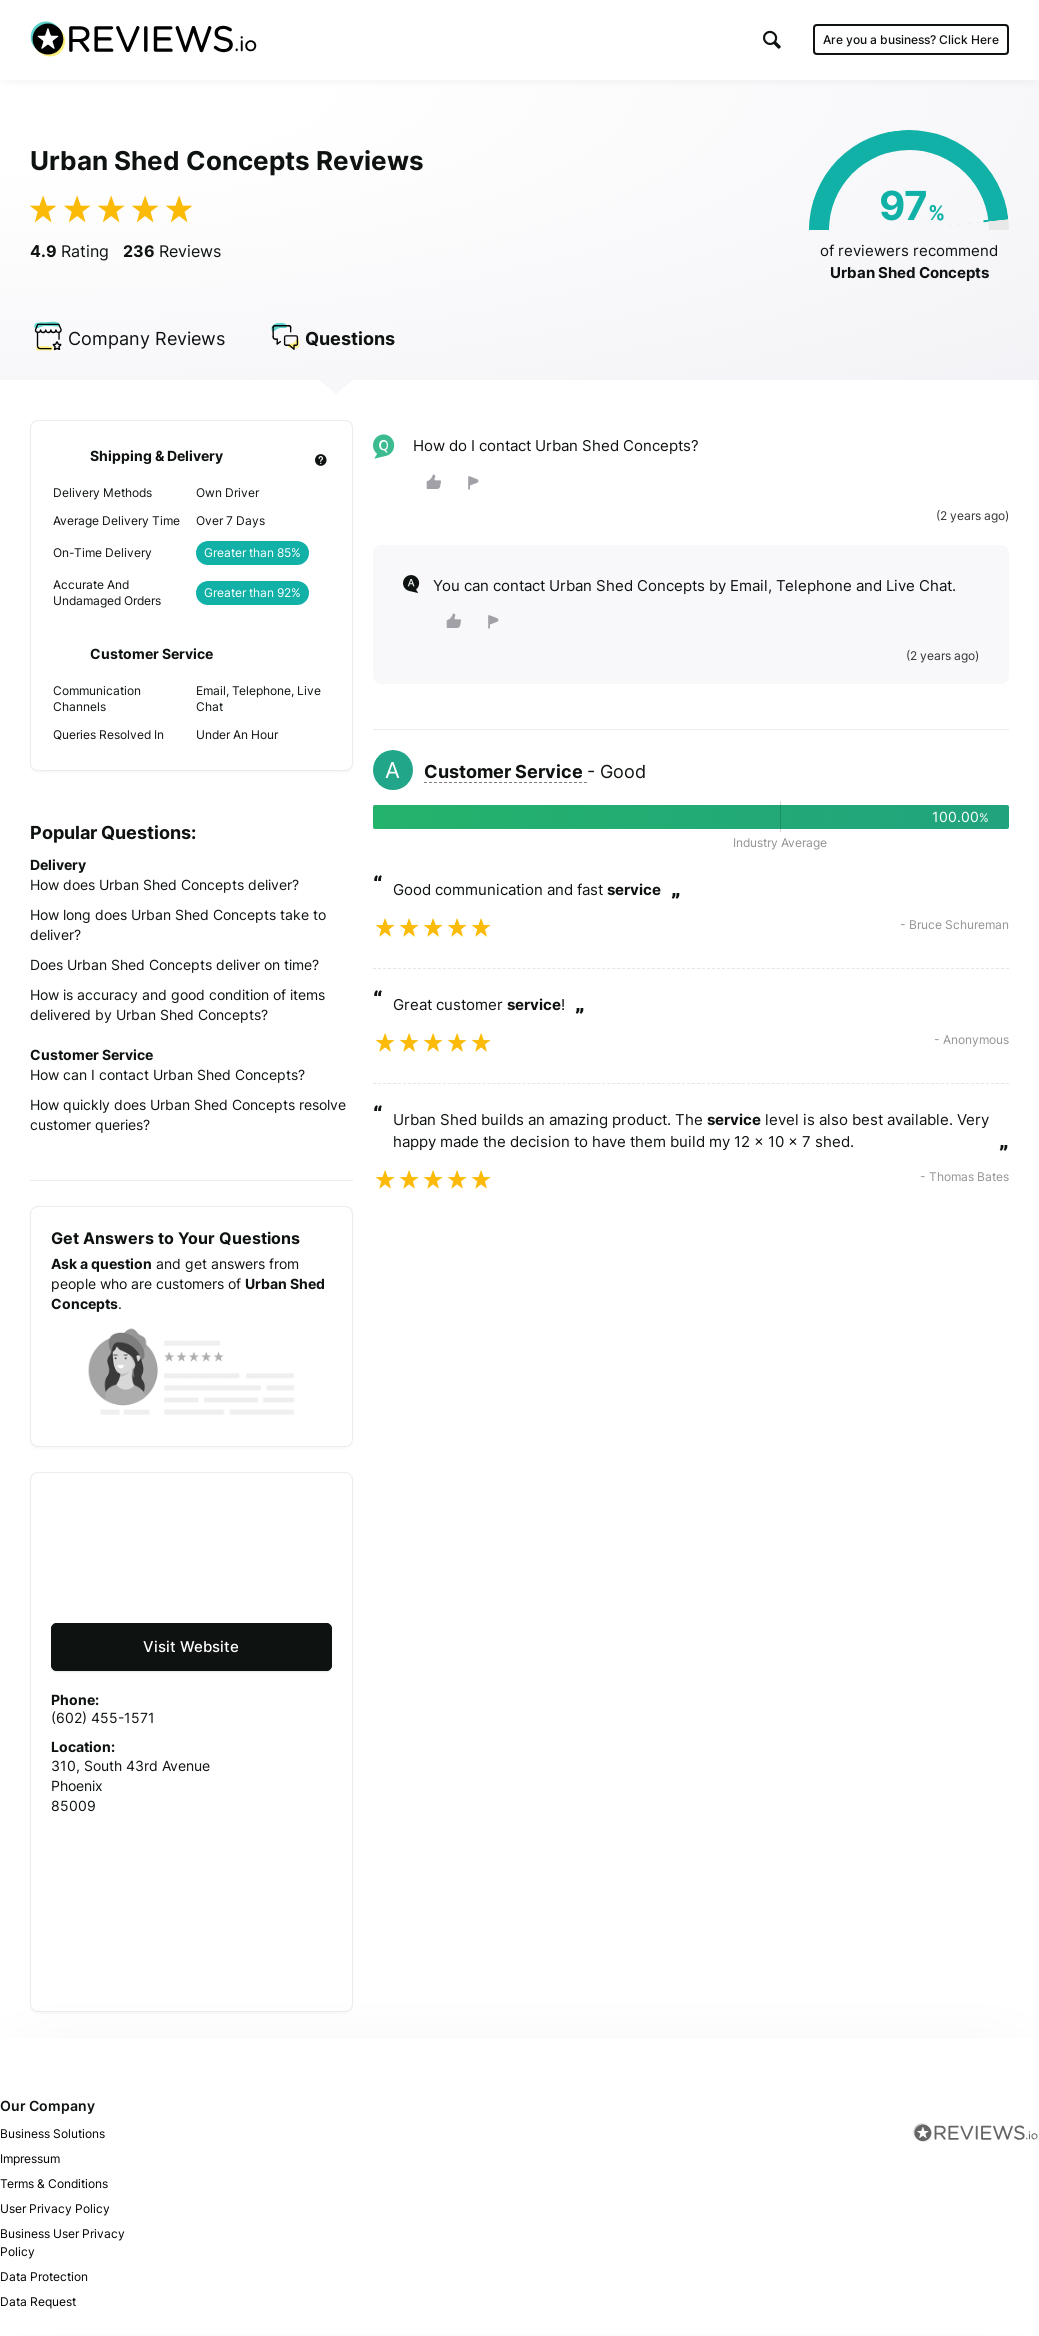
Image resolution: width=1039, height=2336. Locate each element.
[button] (772, 39)
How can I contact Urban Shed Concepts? (167, 1077)
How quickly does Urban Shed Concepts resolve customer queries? (188, 1117)
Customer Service (505, 774)
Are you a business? (911, 39)
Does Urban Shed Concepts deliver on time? (174, 967)
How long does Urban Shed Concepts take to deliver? (178, 927)
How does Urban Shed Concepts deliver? (164, 887)
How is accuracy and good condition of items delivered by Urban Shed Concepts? (177, 1007)
